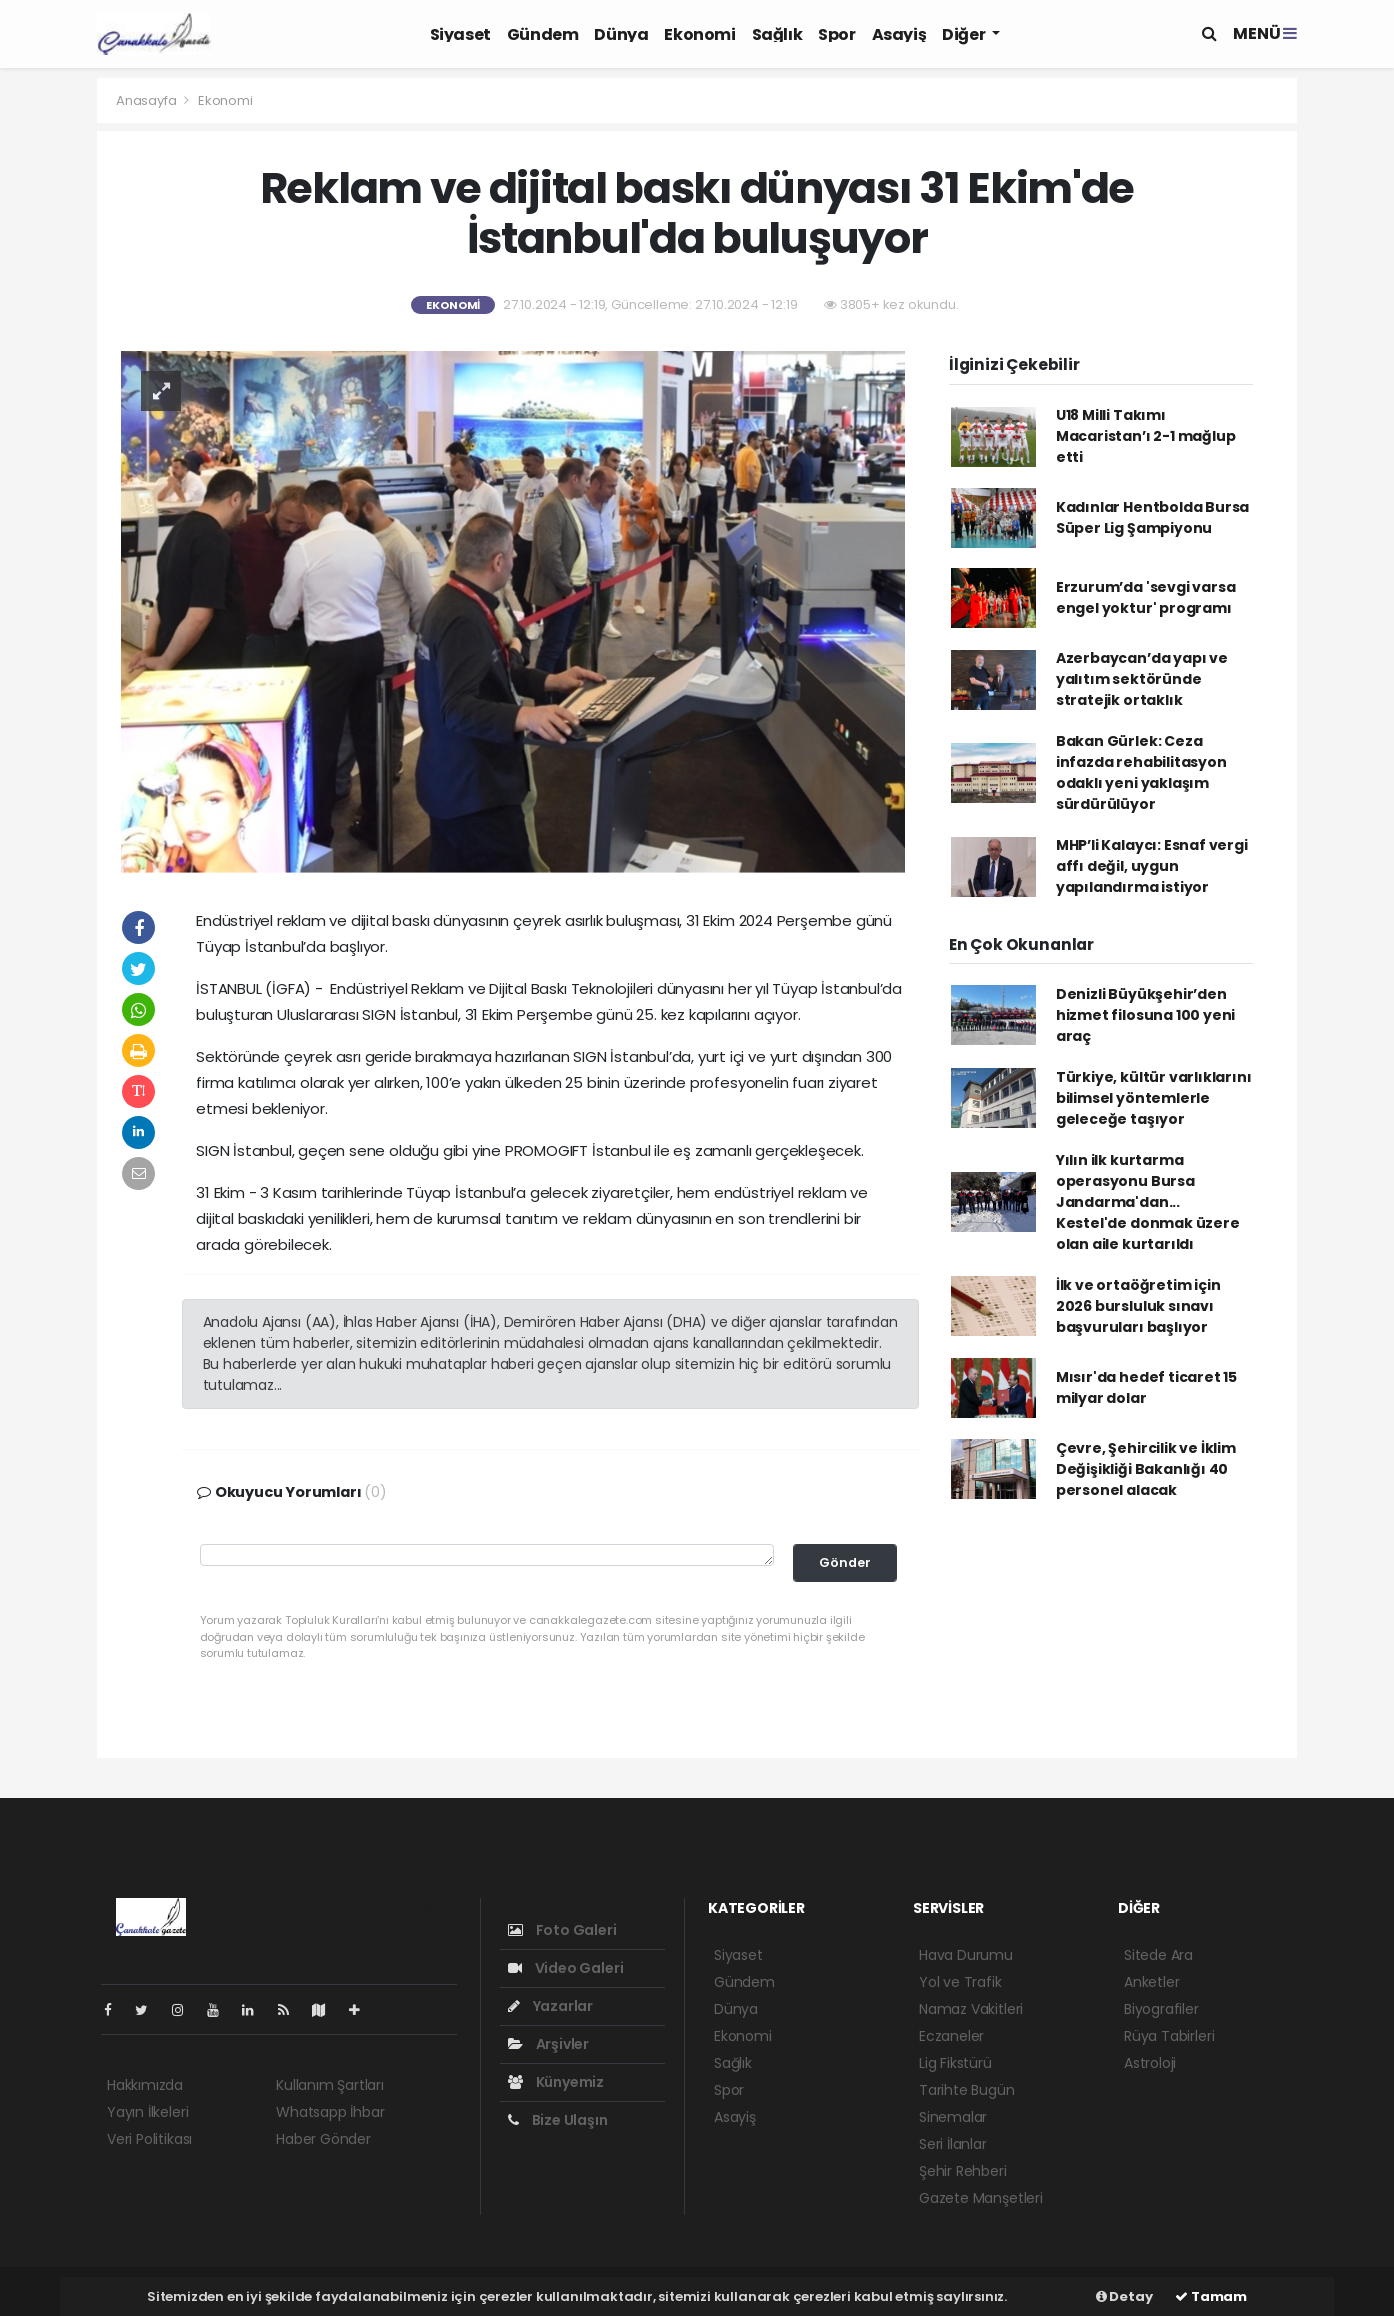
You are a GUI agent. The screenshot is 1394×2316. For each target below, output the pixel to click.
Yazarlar (550, 2006)
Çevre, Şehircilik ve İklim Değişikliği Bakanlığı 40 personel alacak (1146, 1469)
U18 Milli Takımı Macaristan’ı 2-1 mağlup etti (1146, 436)
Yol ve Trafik (960, 1982)
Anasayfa (147, 100)
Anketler (1151, 1982)
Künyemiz (556, 2082)
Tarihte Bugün (967, 2090)
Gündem (543, 34)
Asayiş (899, 34)
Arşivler (548, 2044)
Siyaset (460, 34)
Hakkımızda (145, 2085)
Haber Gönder (323, 2139)
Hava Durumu (966, 1955)
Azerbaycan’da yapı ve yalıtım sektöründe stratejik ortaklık (1142, 679)
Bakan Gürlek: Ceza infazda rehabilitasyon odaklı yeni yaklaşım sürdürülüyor (1141, 772)
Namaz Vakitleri (971, 2009)
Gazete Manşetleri (981, 2198)
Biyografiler (1161, 2009)
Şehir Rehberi (963, 2171)
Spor (836, 34)
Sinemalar (953, 2117)
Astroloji (1150, 2063)
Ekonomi (699, 34)
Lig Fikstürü (955, 2063)
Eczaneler (951, 2036)
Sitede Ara (1158, 1955)
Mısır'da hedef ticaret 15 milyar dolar (1146, 1387)
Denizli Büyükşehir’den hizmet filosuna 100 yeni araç (1145, 1015)
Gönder (845, 1562)
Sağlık (777, 34)
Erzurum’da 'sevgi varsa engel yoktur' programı (1146, 597)
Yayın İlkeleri (147, 2112)
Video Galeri (565, 1968)
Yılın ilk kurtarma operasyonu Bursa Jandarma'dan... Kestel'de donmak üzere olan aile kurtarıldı (1148, 1202)
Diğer (965, 34)
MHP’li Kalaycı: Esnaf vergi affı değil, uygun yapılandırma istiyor (1152, 866)
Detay (1124, 2296)
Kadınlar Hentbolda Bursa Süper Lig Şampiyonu (1152, 517)
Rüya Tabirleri (1169, 2036)
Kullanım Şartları (330, 2085)
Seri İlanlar (953, 2144)
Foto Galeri (562, 1930)
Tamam (1211, 2296)
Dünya (621, 34)
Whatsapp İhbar (330, 2112)
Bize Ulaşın (558, 2120)
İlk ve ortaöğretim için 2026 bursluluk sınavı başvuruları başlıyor (1138, 1306)
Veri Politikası (149, 2139)
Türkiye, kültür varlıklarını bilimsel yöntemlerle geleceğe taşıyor (1154, 1098)
